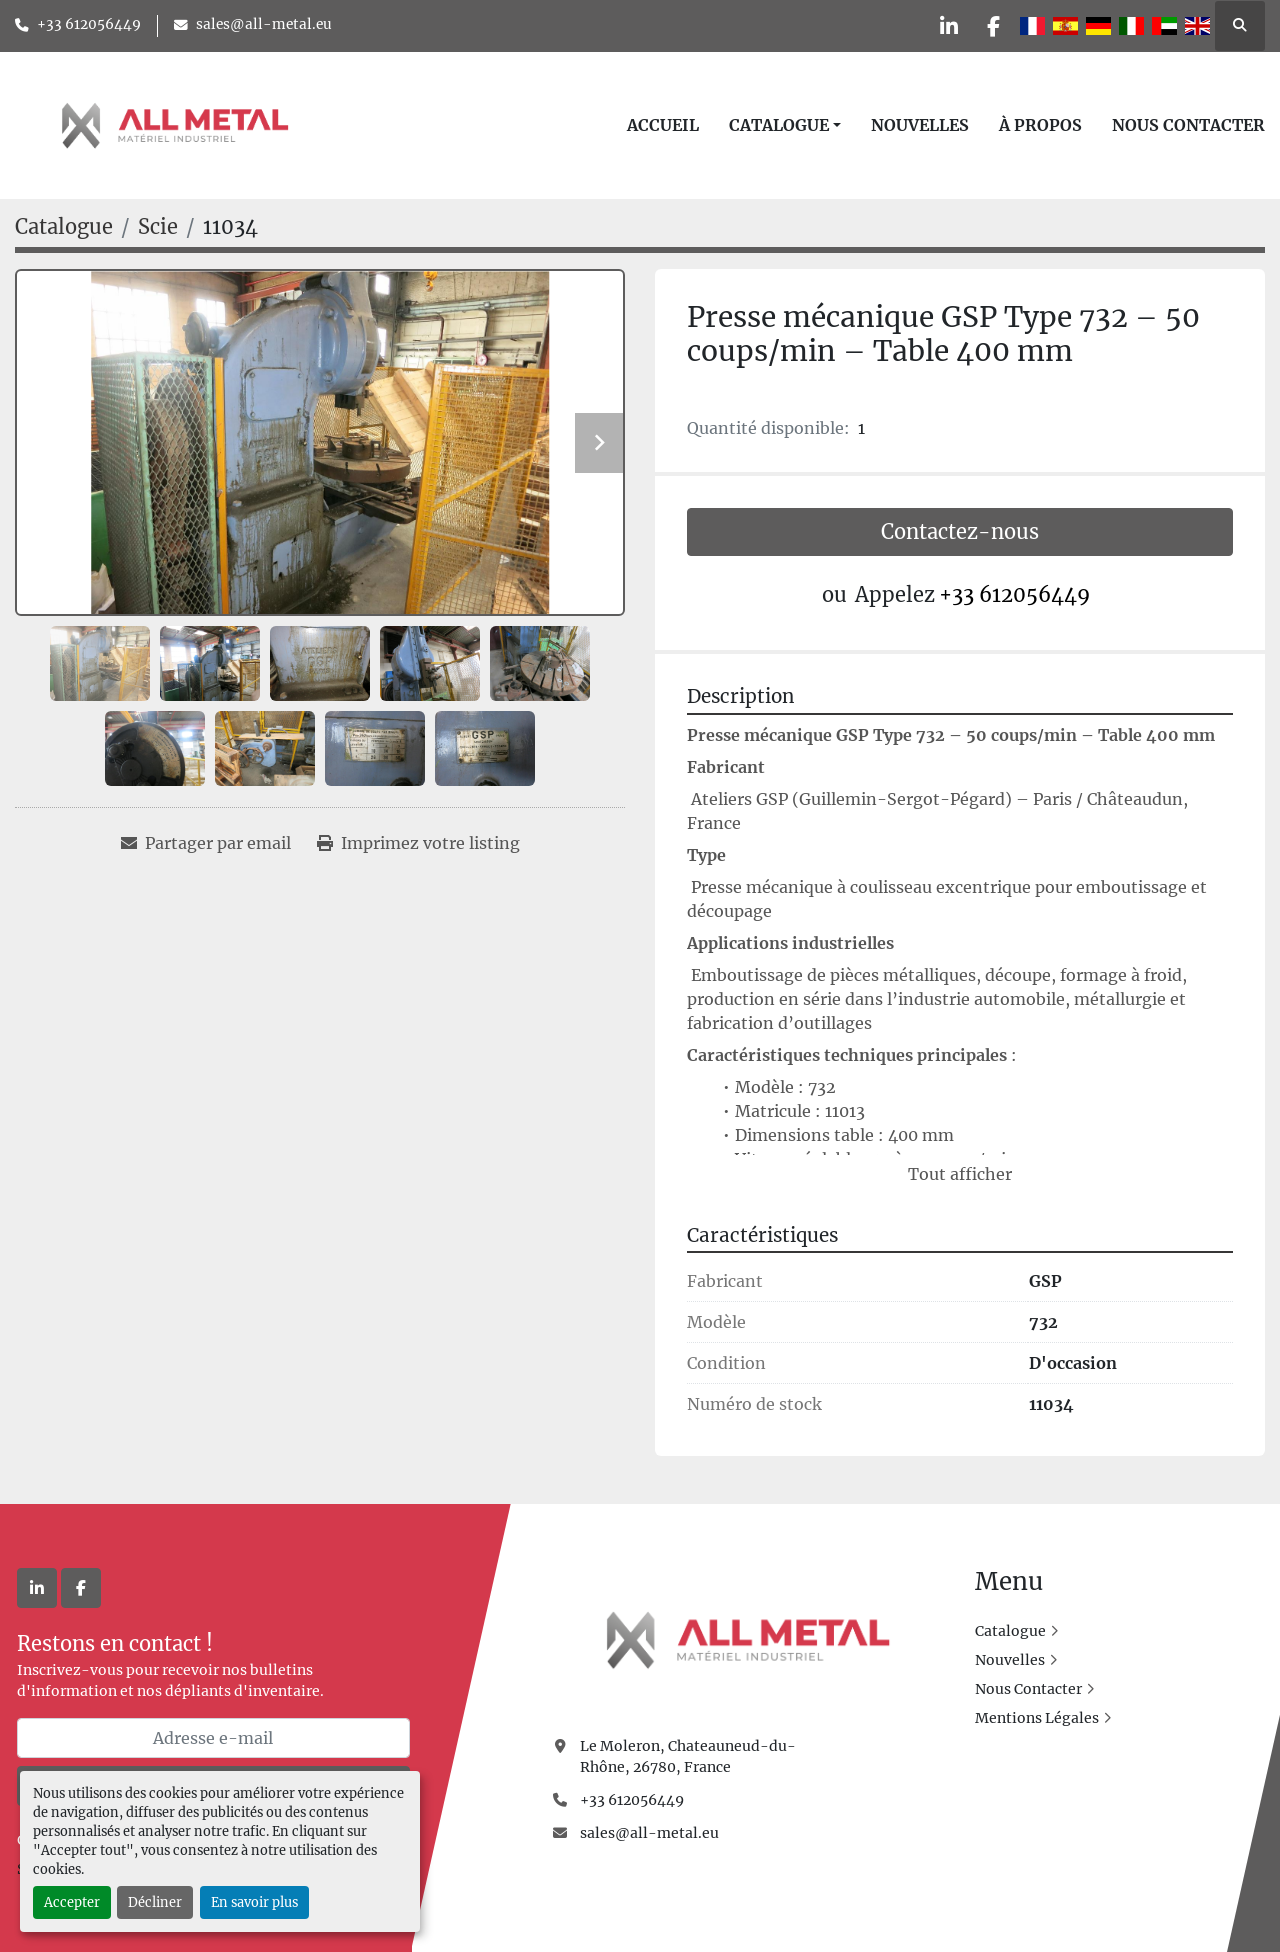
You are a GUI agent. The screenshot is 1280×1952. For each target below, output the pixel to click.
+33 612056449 (89, 24)
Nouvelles (920, 125)
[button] (785, 125)
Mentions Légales (1037, 1718)
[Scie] (158, 226)
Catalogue (779, 125)
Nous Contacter (1188, 125)
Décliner (155, 1902)
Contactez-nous (960, 531)
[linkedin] (939, 26)
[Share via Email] (206, 843)
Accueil (663, 125)
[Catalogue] (64, 226)
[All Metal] (748, 1639)
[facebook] (990, 26)
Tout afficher (960, 1174)
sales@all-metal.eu (264, 24)
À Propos (1040, 125)
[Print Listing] (418, 843)
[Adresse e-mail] (213, 1738)
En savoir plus (254, 1902)
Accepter (72, 1902)
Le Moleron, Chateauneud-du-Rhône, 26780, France (688, 1756)
